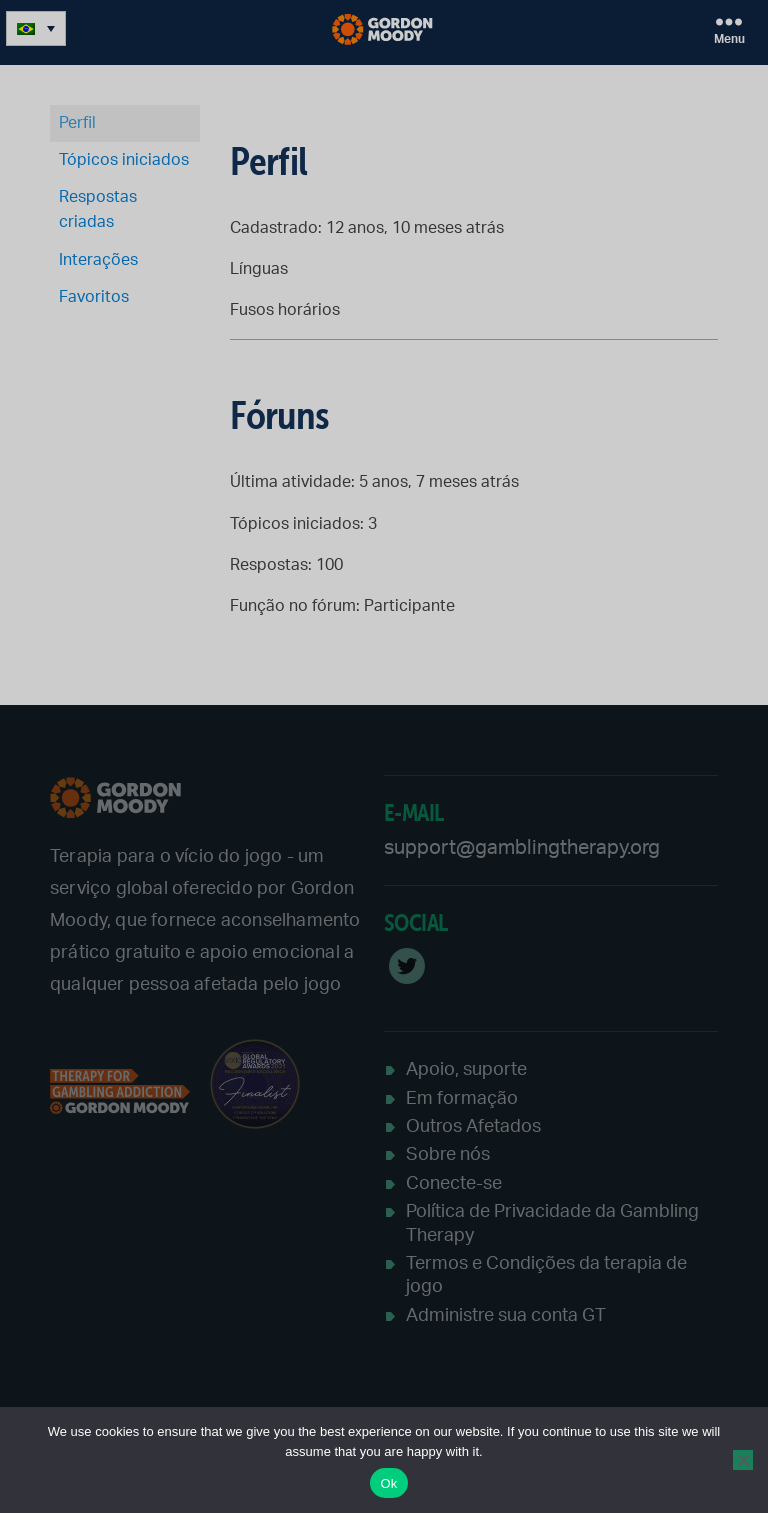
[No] (743, 1460)
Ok (388, 1483)
